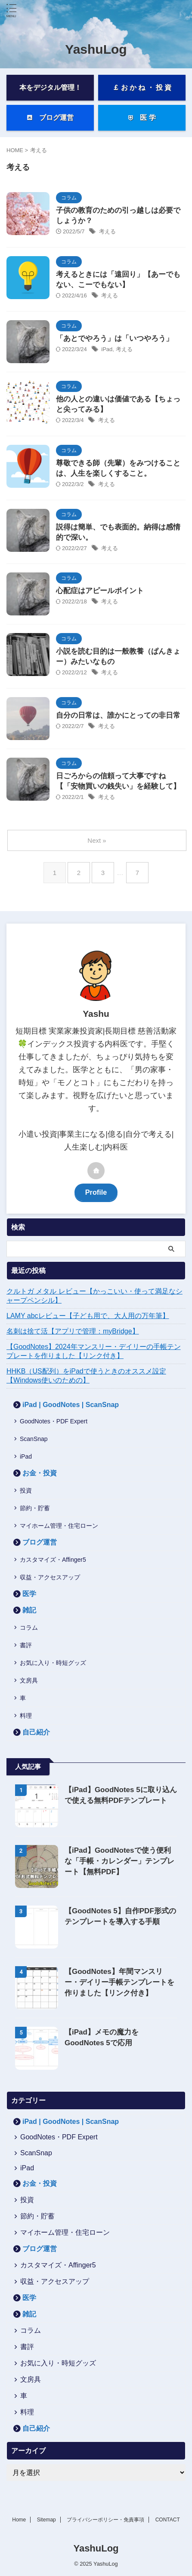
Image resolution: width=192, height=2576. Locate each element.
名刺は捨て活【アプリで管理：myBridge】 (72, 1331)
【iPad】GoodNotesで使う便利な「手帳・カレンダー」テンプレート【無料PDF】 (119, 1861)
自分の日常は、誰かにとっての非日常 (118, 715)
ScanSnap (34, 1438)
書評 (26, 1645)
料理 (26, 1715)
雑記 (29, 1610)
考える (107, 231)
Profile (96, 1192)
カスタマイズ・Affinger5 (53, 1559)
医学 (29, 1593)
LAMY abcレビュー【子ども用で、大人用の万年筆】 (87, 1315)
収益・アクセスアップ (50, 1577)
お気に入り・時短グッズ (53, 1662)
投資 (26, 1490)
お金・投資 (39, 1473)
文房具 (29, 1680)
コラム (29, 1627)
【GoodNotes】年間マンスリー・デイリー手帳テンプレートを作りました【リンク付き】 (119, 1982)
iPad (106, 349)
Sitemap (46, 2520)
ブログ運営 (39, 1542)
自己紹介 (36, 1732)
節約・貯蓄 (35, 1508)
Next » (96, 840)
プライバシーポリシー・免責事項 (105, 2520)
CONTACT (167, 2520)
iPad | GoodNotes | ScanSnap (70, 1404)
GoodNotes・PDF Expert (53, 1421)
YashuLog (96, 49)
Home (19, 2520)
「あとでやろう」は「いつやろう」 (114, 338)
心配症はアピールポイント (100, 591)
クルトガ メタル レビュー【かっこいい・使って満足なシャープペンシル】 (94, 1296)
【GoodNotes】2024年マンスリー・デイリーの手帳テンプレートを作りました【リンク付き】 (93, 1351)
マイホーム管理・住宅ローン (59, 1525)
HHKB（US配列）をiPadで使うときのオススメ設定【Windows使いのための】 (86, 1376)
